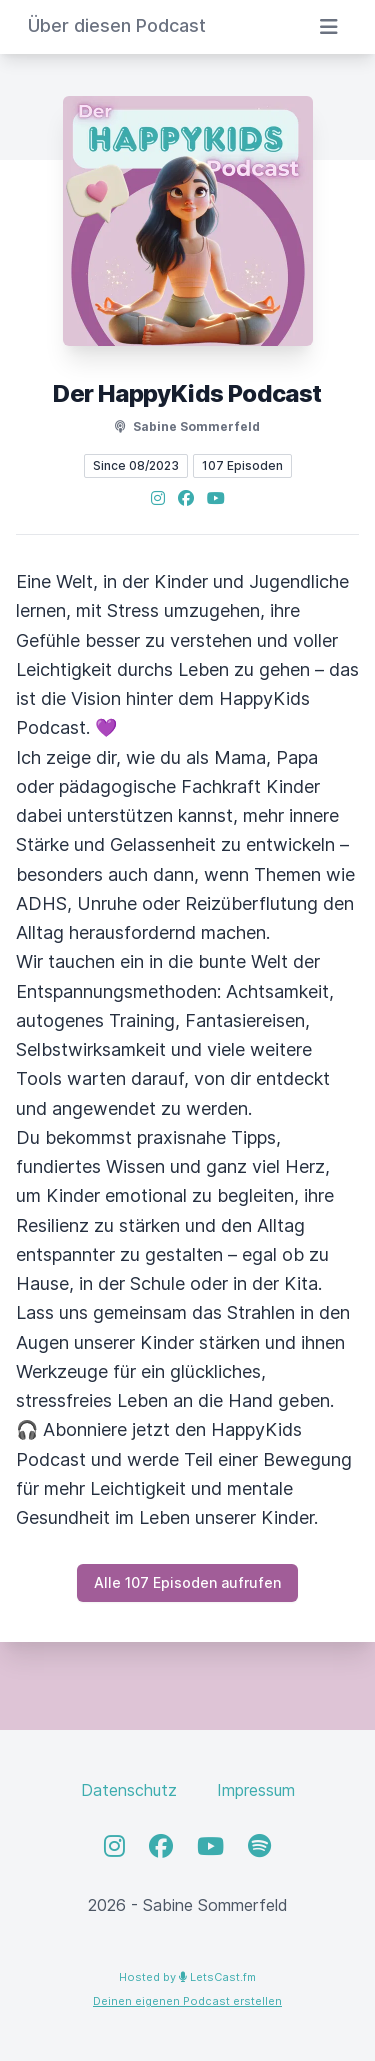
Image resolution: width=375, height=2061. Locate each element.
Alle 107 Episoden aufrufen (187, 1582)
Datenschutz (129, 1790)
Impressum (256, 1790)
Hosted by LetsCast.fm (187, 1977)
